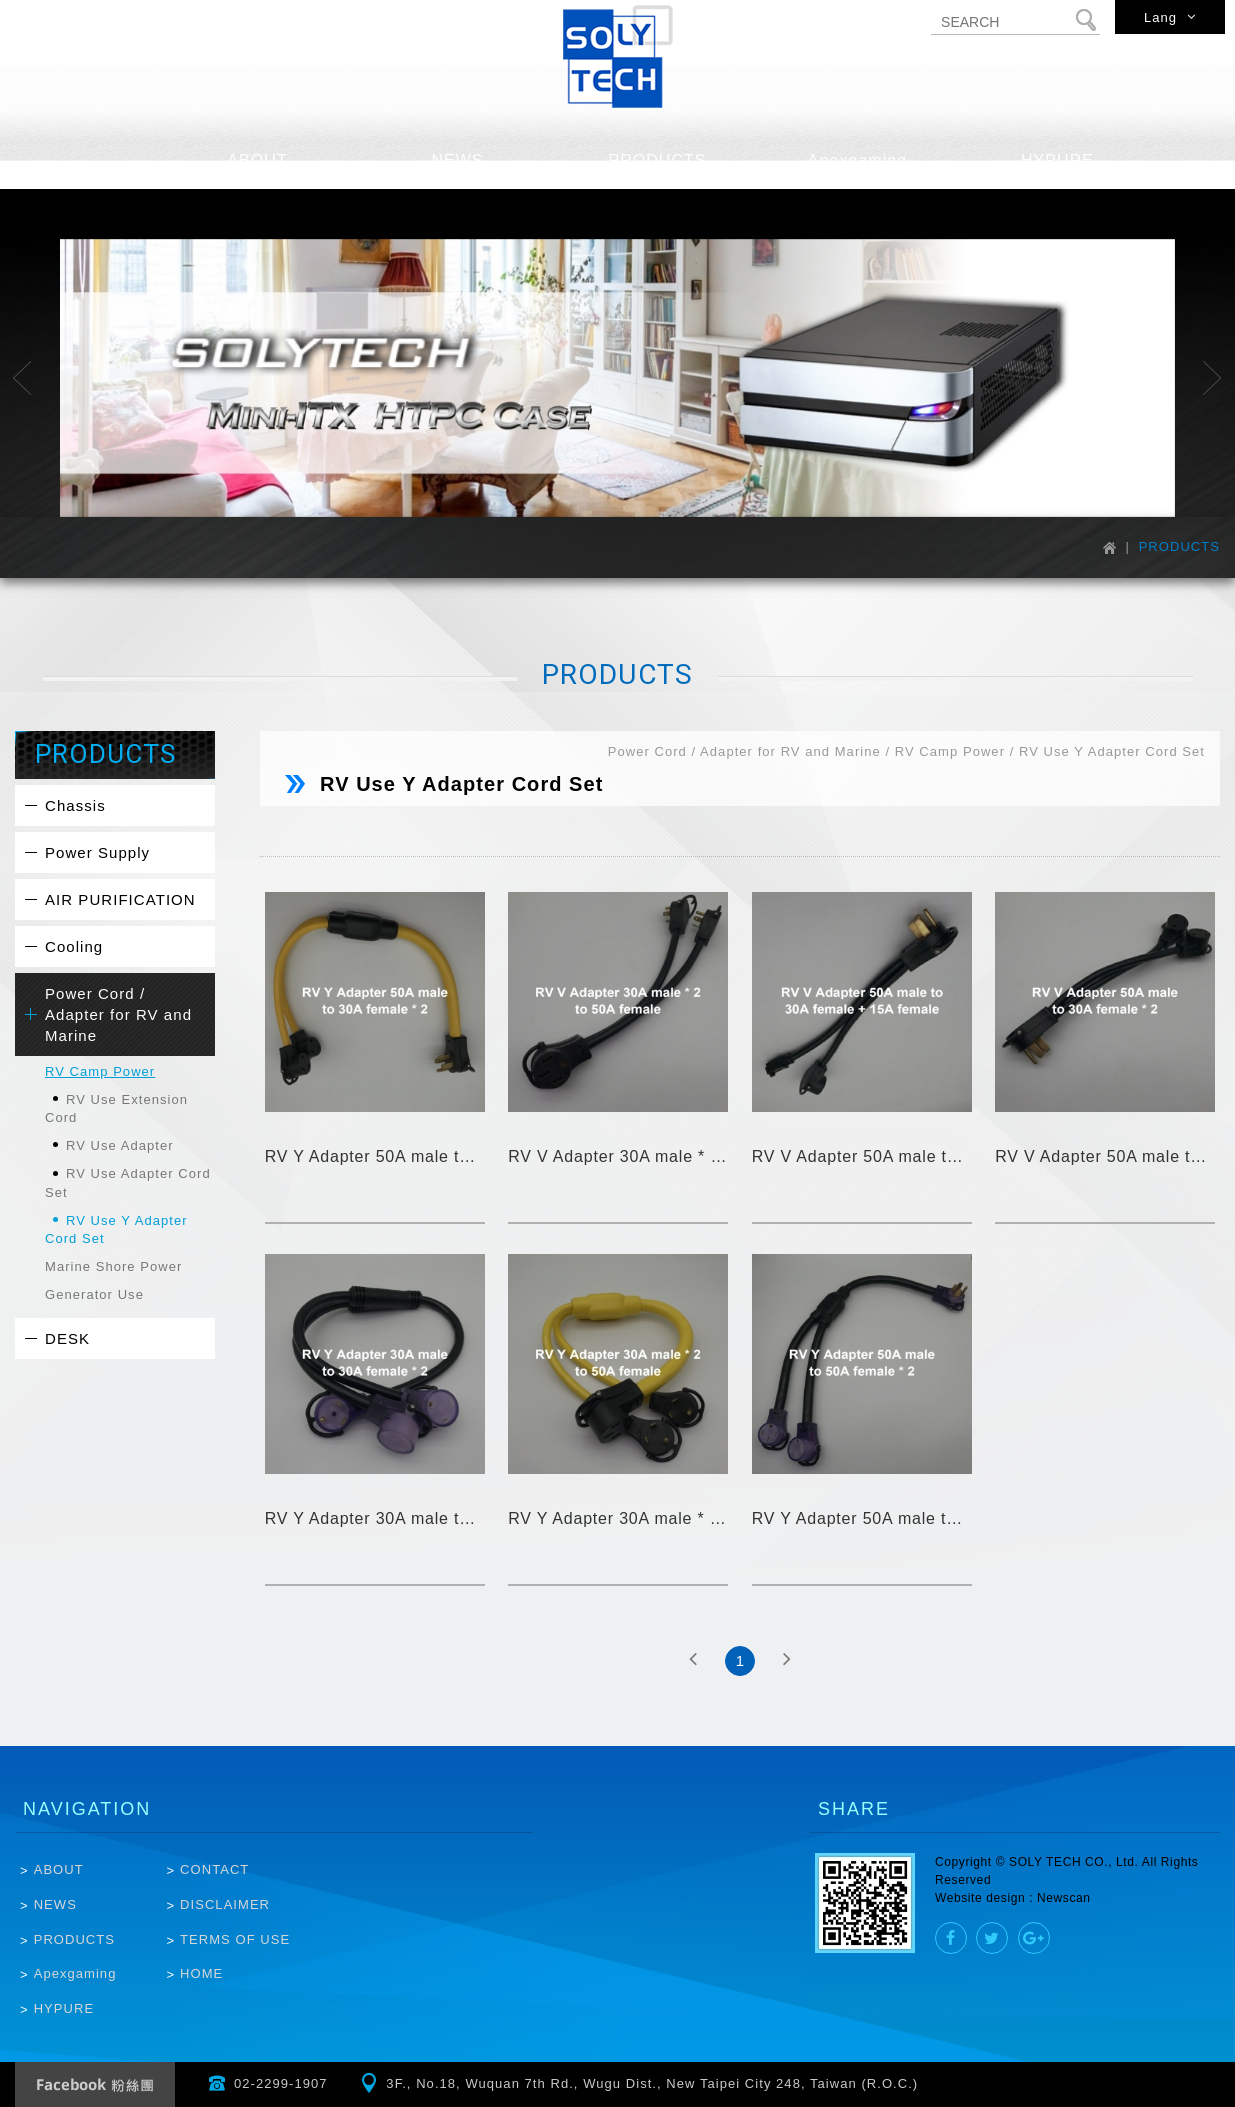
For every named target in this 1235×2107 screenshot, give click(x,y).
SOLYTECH (618, 56)
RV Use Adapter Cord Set (128, 1182)
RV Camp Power (100, 1071)
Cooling (74, 946)
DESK (67, 1338)
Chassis (75, 805)
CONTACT (214, 1869)
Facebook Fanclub (95, 2084)
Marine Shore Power (113, 1266)
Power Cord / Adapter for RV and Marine (118, 1014)
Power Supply (97, 852)
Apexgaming (75, 1973)
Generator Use (94, 1294)
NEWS (55, 1904)
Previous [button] (22, 378)
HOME (201, 1973)
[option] (617, 378)
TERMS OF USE (235, 1939)
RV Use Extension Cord (116, 1108)
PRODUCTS (74, 1939)
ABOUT (59, 1869)
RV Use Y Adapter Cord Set (116, 1229)
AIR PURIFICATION (120, 899)
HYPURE (64, 2008)
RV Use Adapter (120, 1145)
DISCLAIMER (225, 1904)
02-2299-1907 (281, 2083)
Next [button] (1212, 378)
